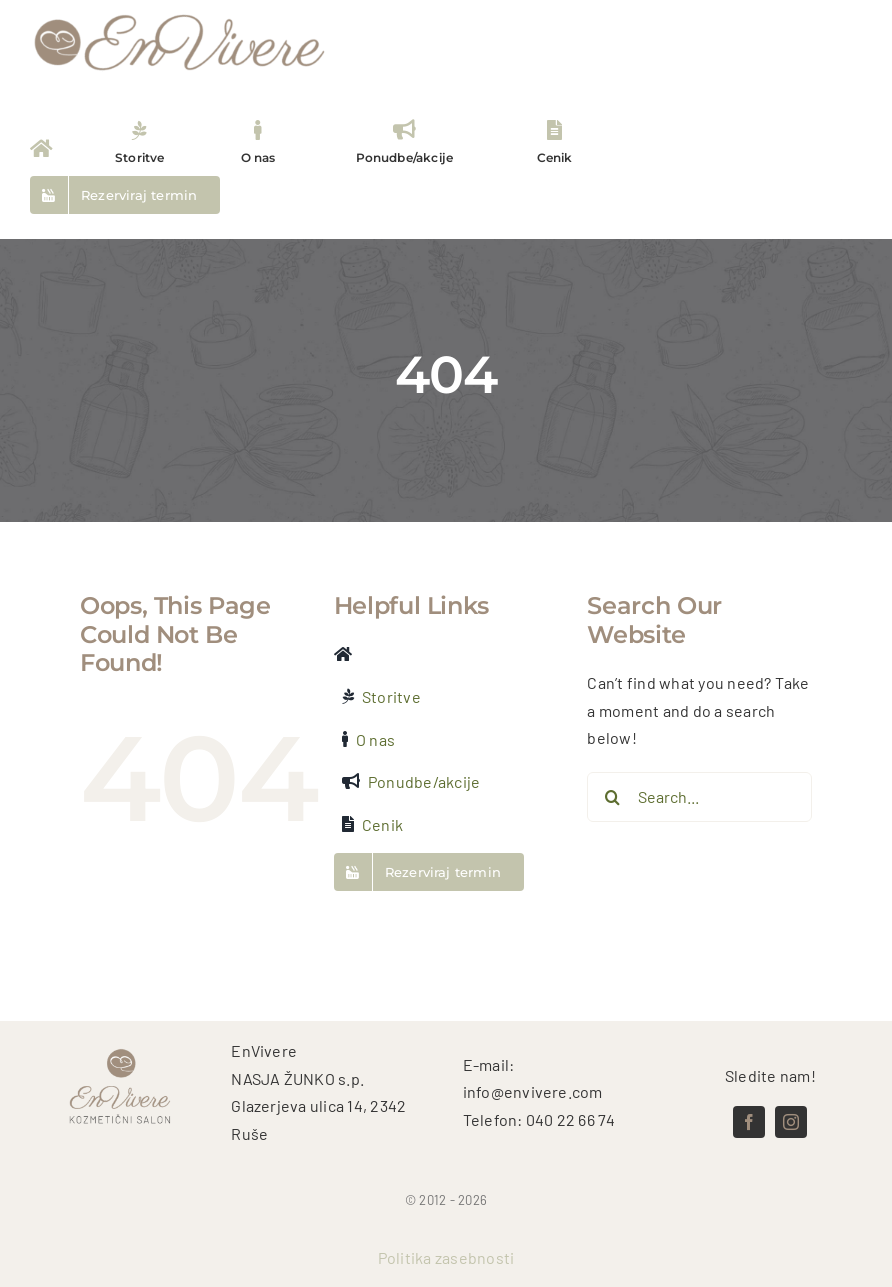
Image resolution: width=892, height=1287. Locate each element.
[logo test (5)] (180, 12)
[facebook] (749, 1122)
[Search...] (699, 797)
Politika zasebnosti (446, 1257)
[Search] (612, 797)
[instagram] (791, 1122)
